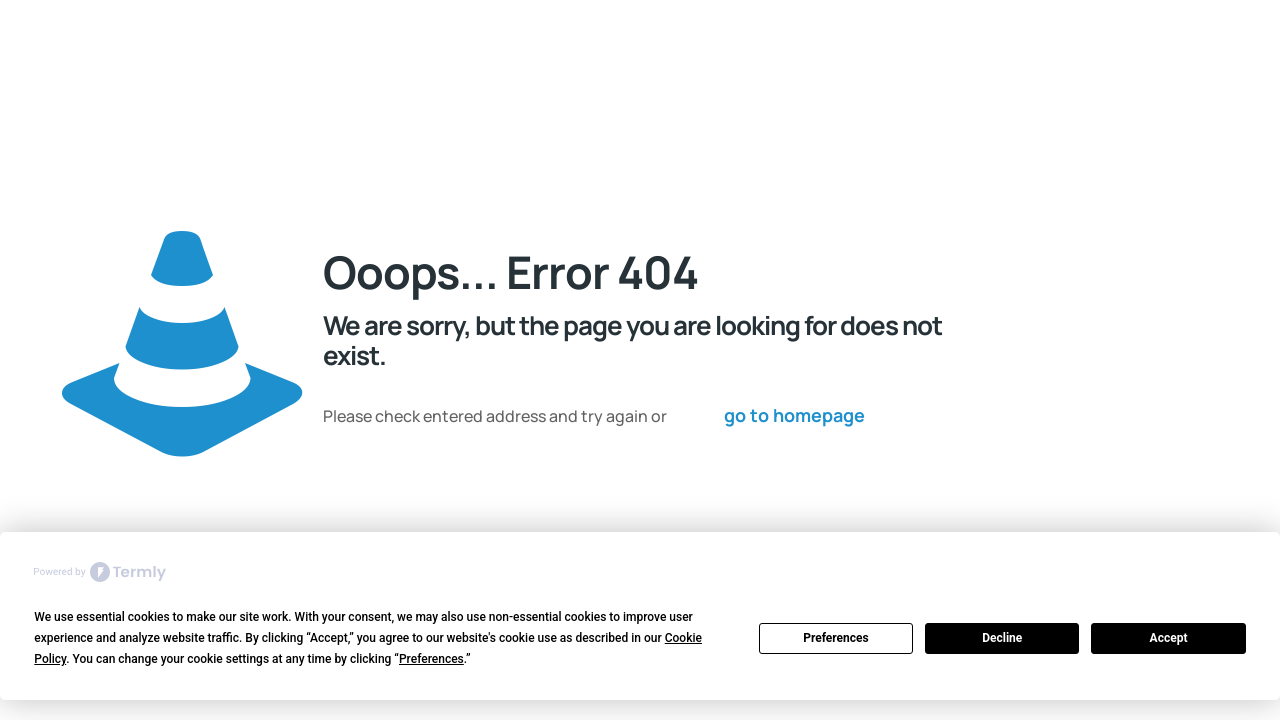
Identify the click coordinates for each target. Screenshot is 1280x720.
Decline (1002, 638)
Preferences (836, 638)
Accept (1169, 638)
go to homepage (794, 415)
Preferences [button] (431, 659)
